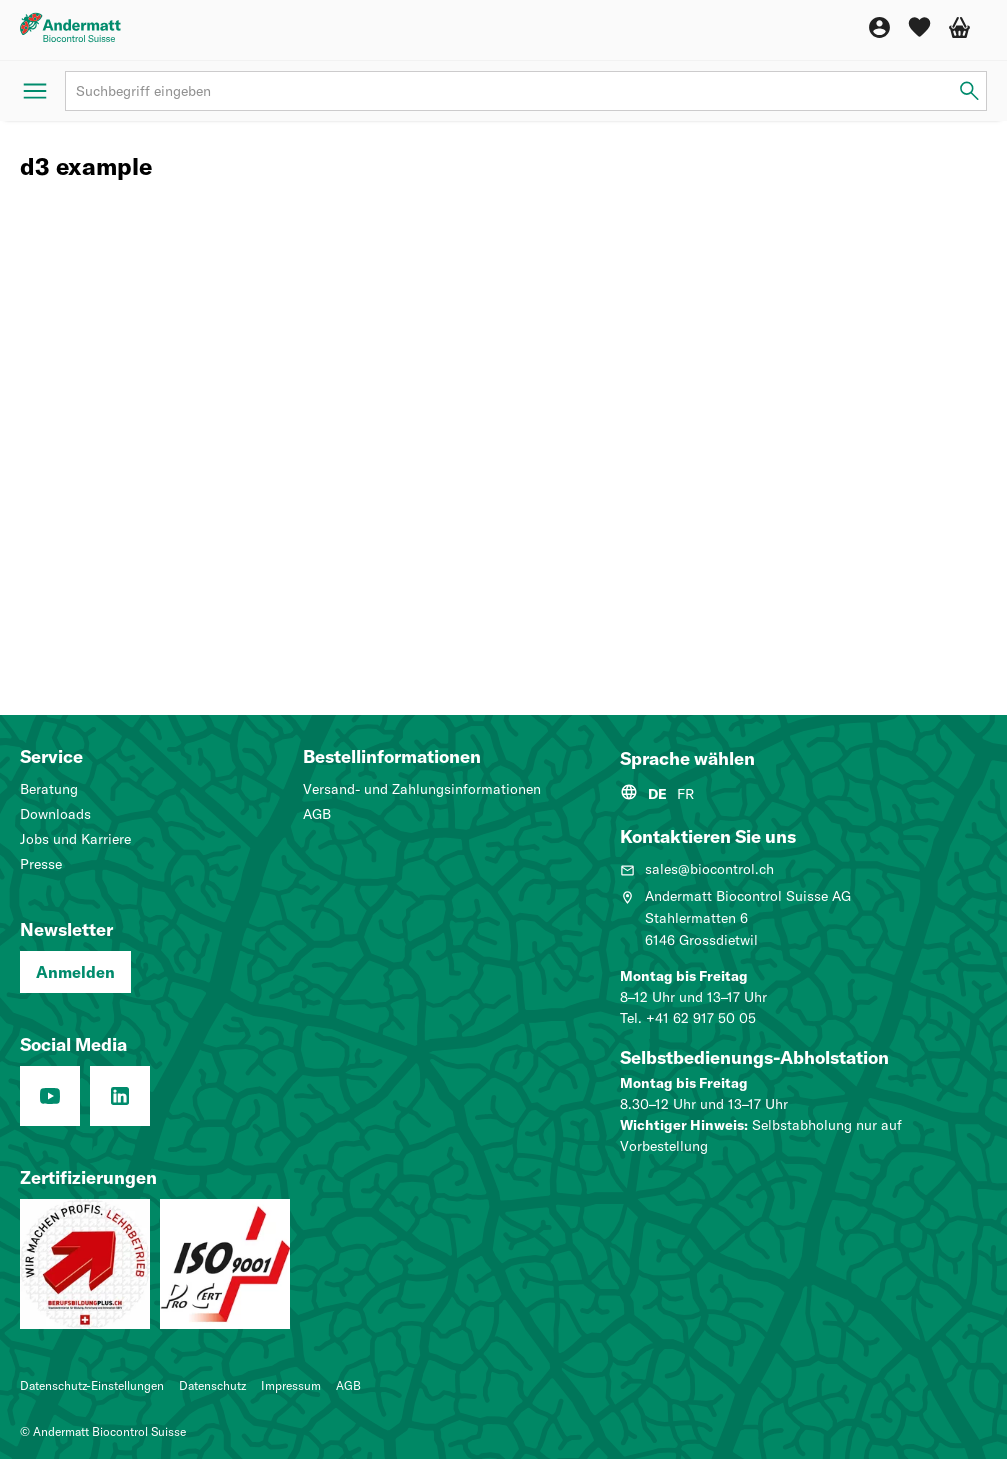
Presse (41, 864)
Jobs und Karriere (75, 839)
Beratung (49, 789)
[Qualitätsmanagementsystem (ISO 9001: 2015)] (225, 1264)
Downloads (55, 814)
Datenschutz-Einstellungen (92, 1385)
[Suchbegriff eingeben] (969, 91)
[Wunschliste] (919, 27)
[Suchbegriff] (526, 91)
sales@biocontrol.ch (697, 869)
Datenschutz (212, 1385)
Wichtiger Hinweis (682, 1125)
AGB (317, 814)
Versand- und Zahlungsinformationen (422, 789)
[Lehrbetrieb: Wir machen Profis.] (85, 1264)
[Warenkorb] (959, 27)
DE (657, 794)
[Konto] (879, 27)
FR (685, 794)
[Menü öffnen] (35, 91)
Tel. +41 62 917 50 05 (688, 1018)
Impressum (291, 1385)
